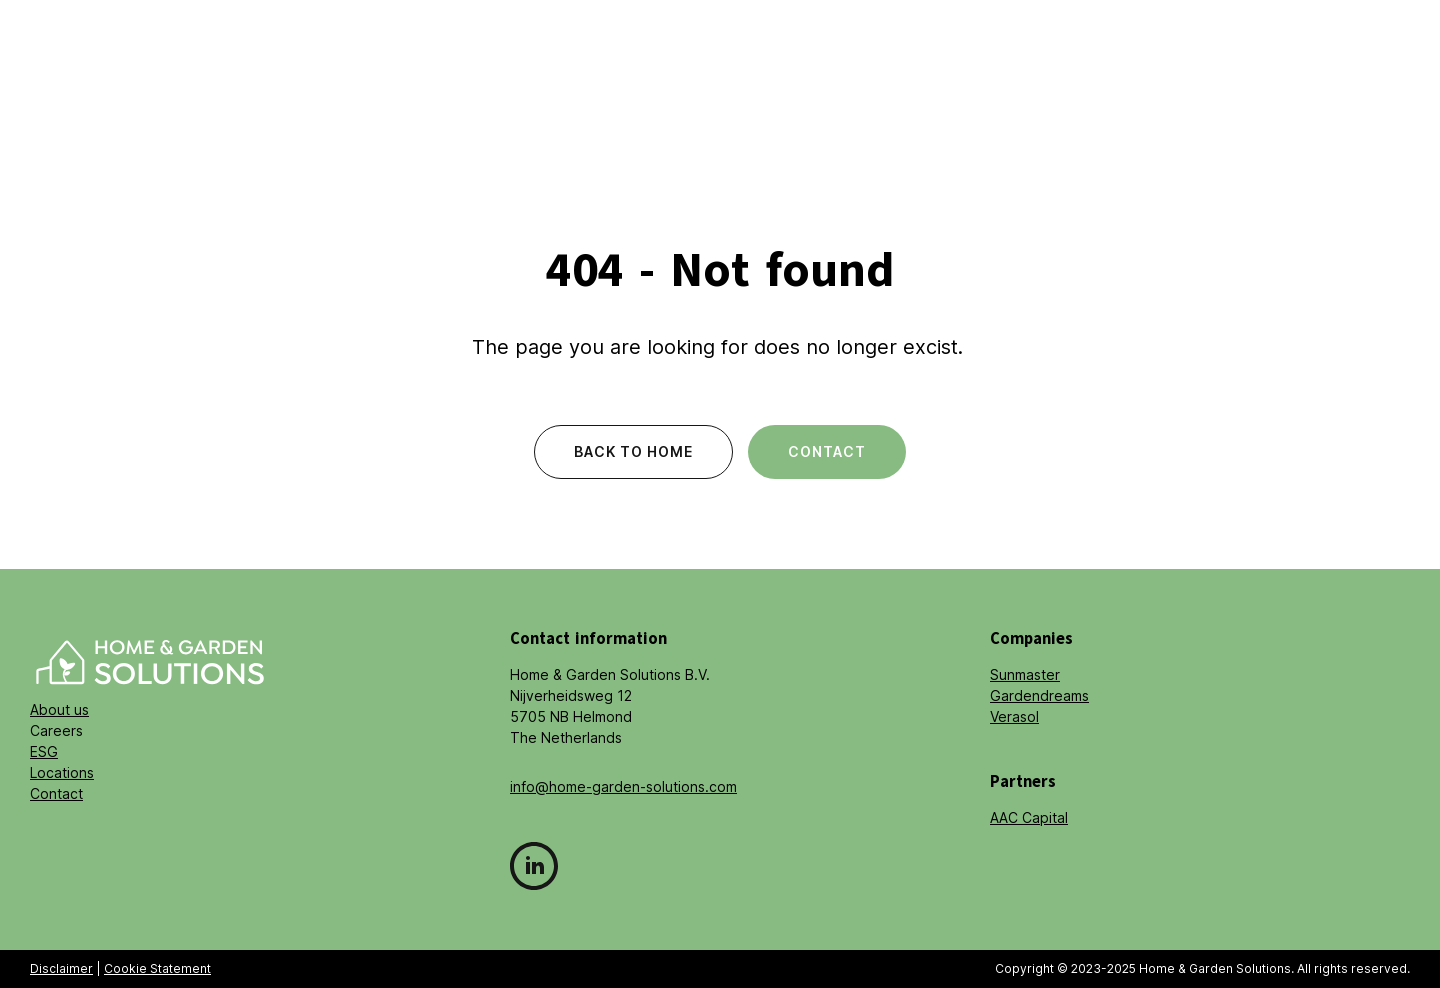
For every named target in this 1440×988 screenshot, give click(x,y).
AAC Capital (1029, 817)
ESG (44, 751)
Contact (827, 451)
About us (59, 709)
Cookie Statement (157, 968)
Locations (62, 772)
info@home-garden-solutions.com (623, 786)
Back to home (633, 451)
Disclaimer (61, 968)
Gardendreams (1039, 695)
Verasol (1014, 716)
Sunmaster (1025, 674)
